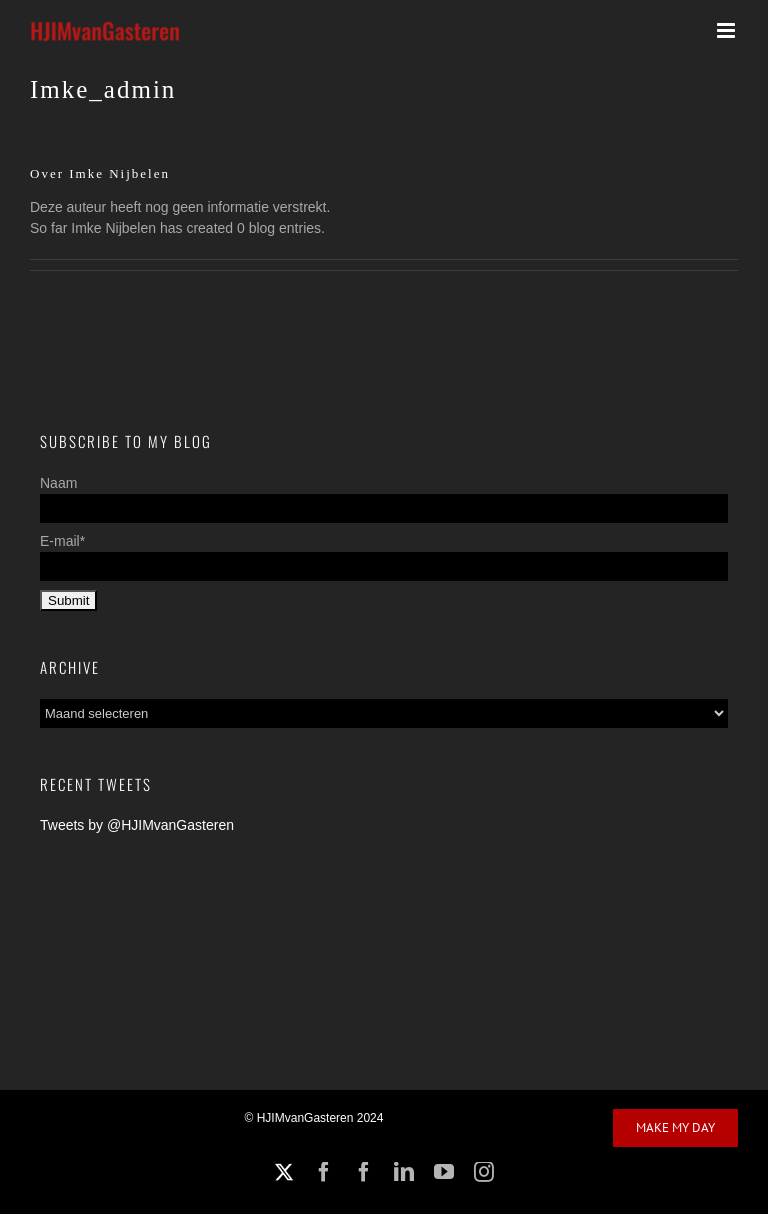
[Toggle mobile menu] (727, 30)
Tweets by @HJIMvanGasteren (137, 825)
